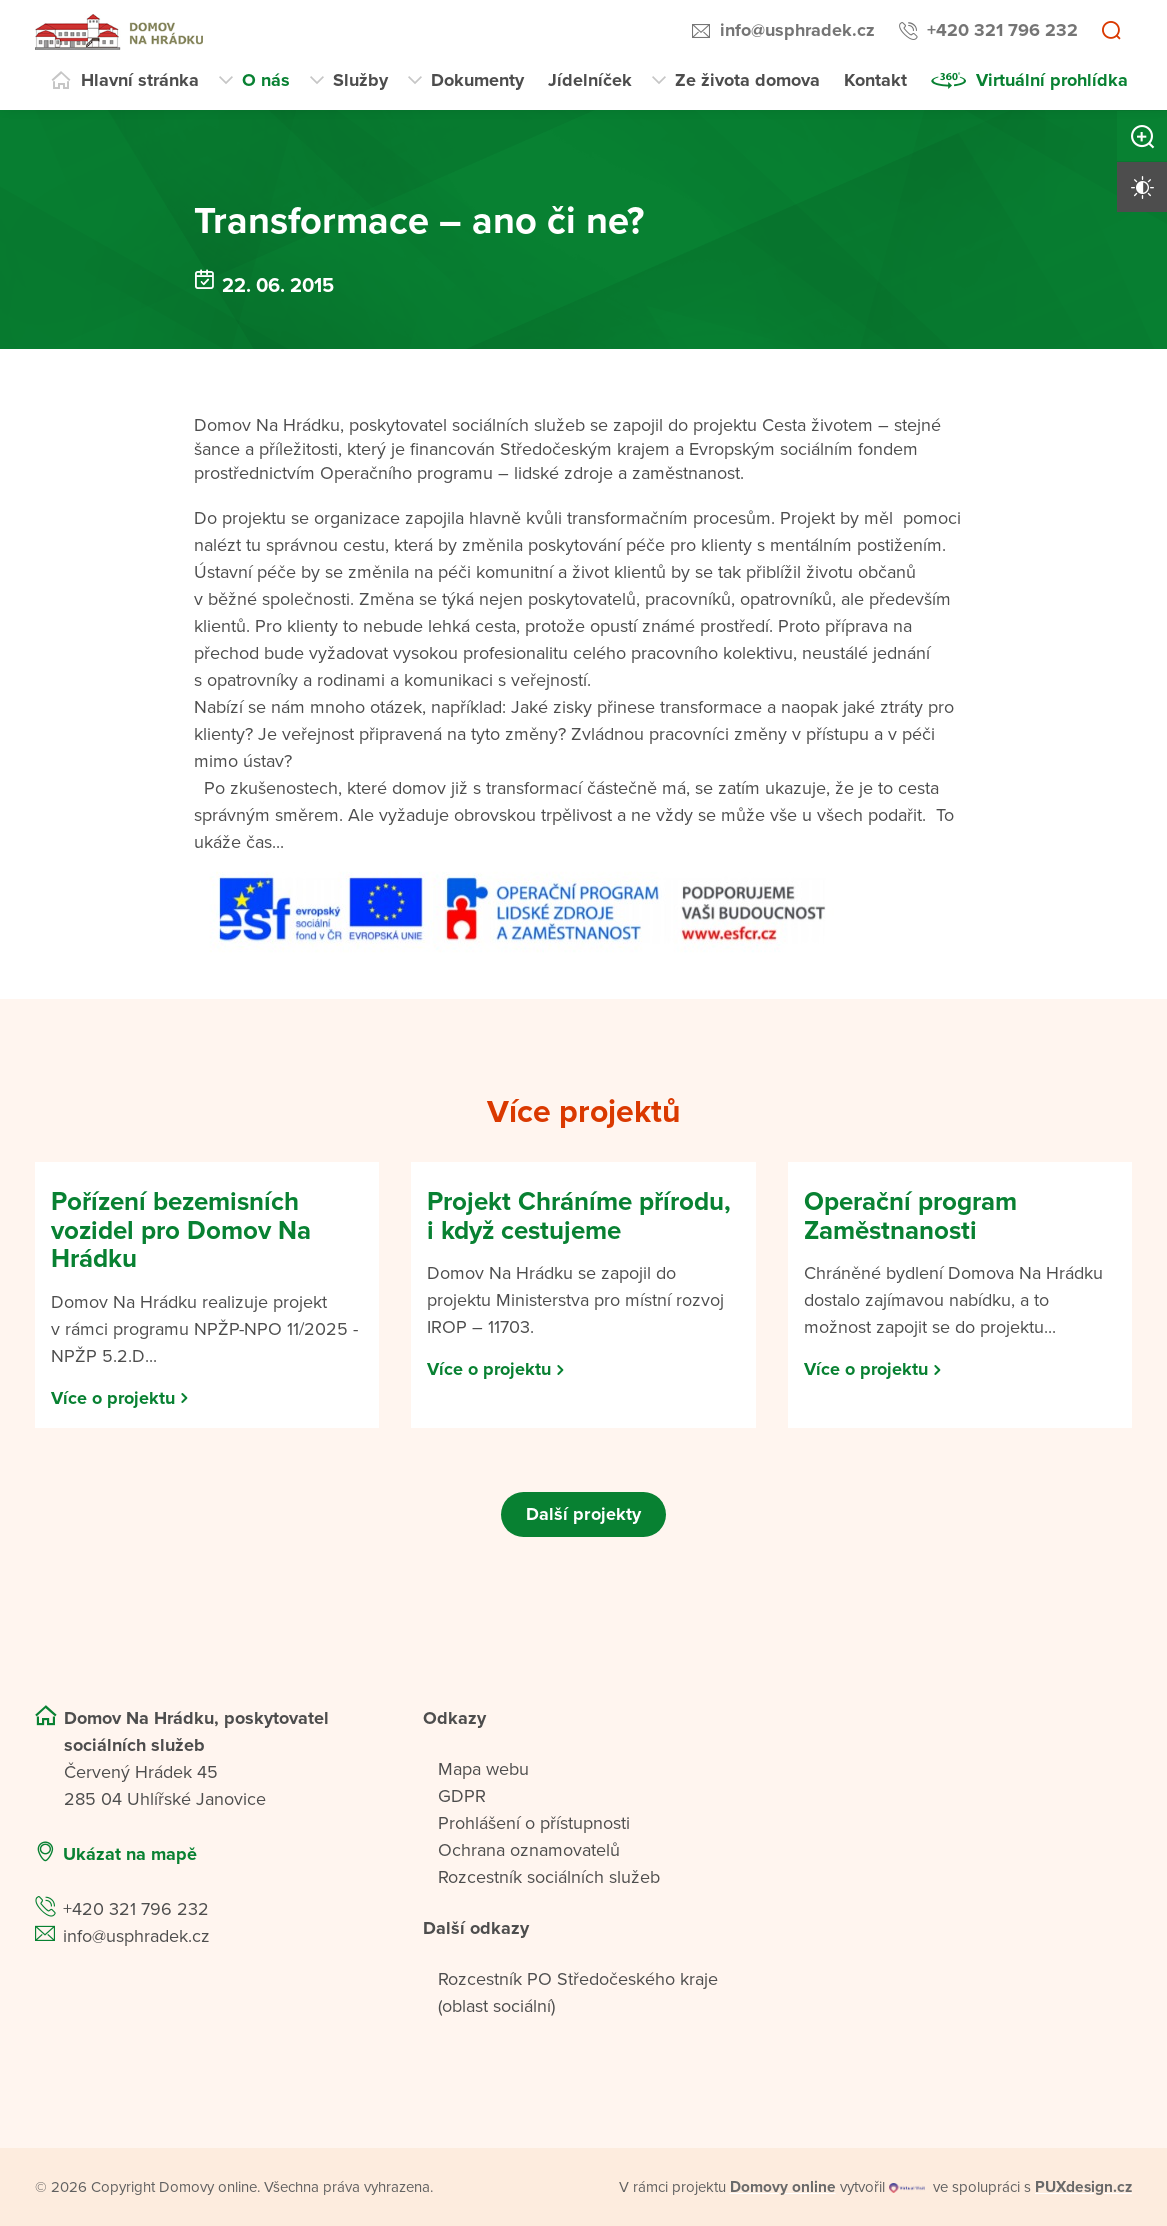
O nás (266, 80)
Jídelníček (590, 80)
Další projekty (583, 1514)
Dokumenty (477, 80)
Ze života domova (747, 80)
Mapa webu (483, 1769)
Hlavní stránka (140, 80)
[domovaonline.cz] (782, 2187)
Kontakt (875, 80)
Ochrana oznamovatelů (529, 1850)
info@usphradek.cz (797, 30)
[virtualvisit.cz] (908, 2187)
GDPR (462, 1796)
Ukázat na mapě (130, 1854)
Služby (360, 80)
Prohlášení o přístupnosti (534, 1823)
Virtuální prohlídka (1052, 80)
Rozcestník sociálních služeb (549, 1877)
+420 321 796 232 (1002, 30)
